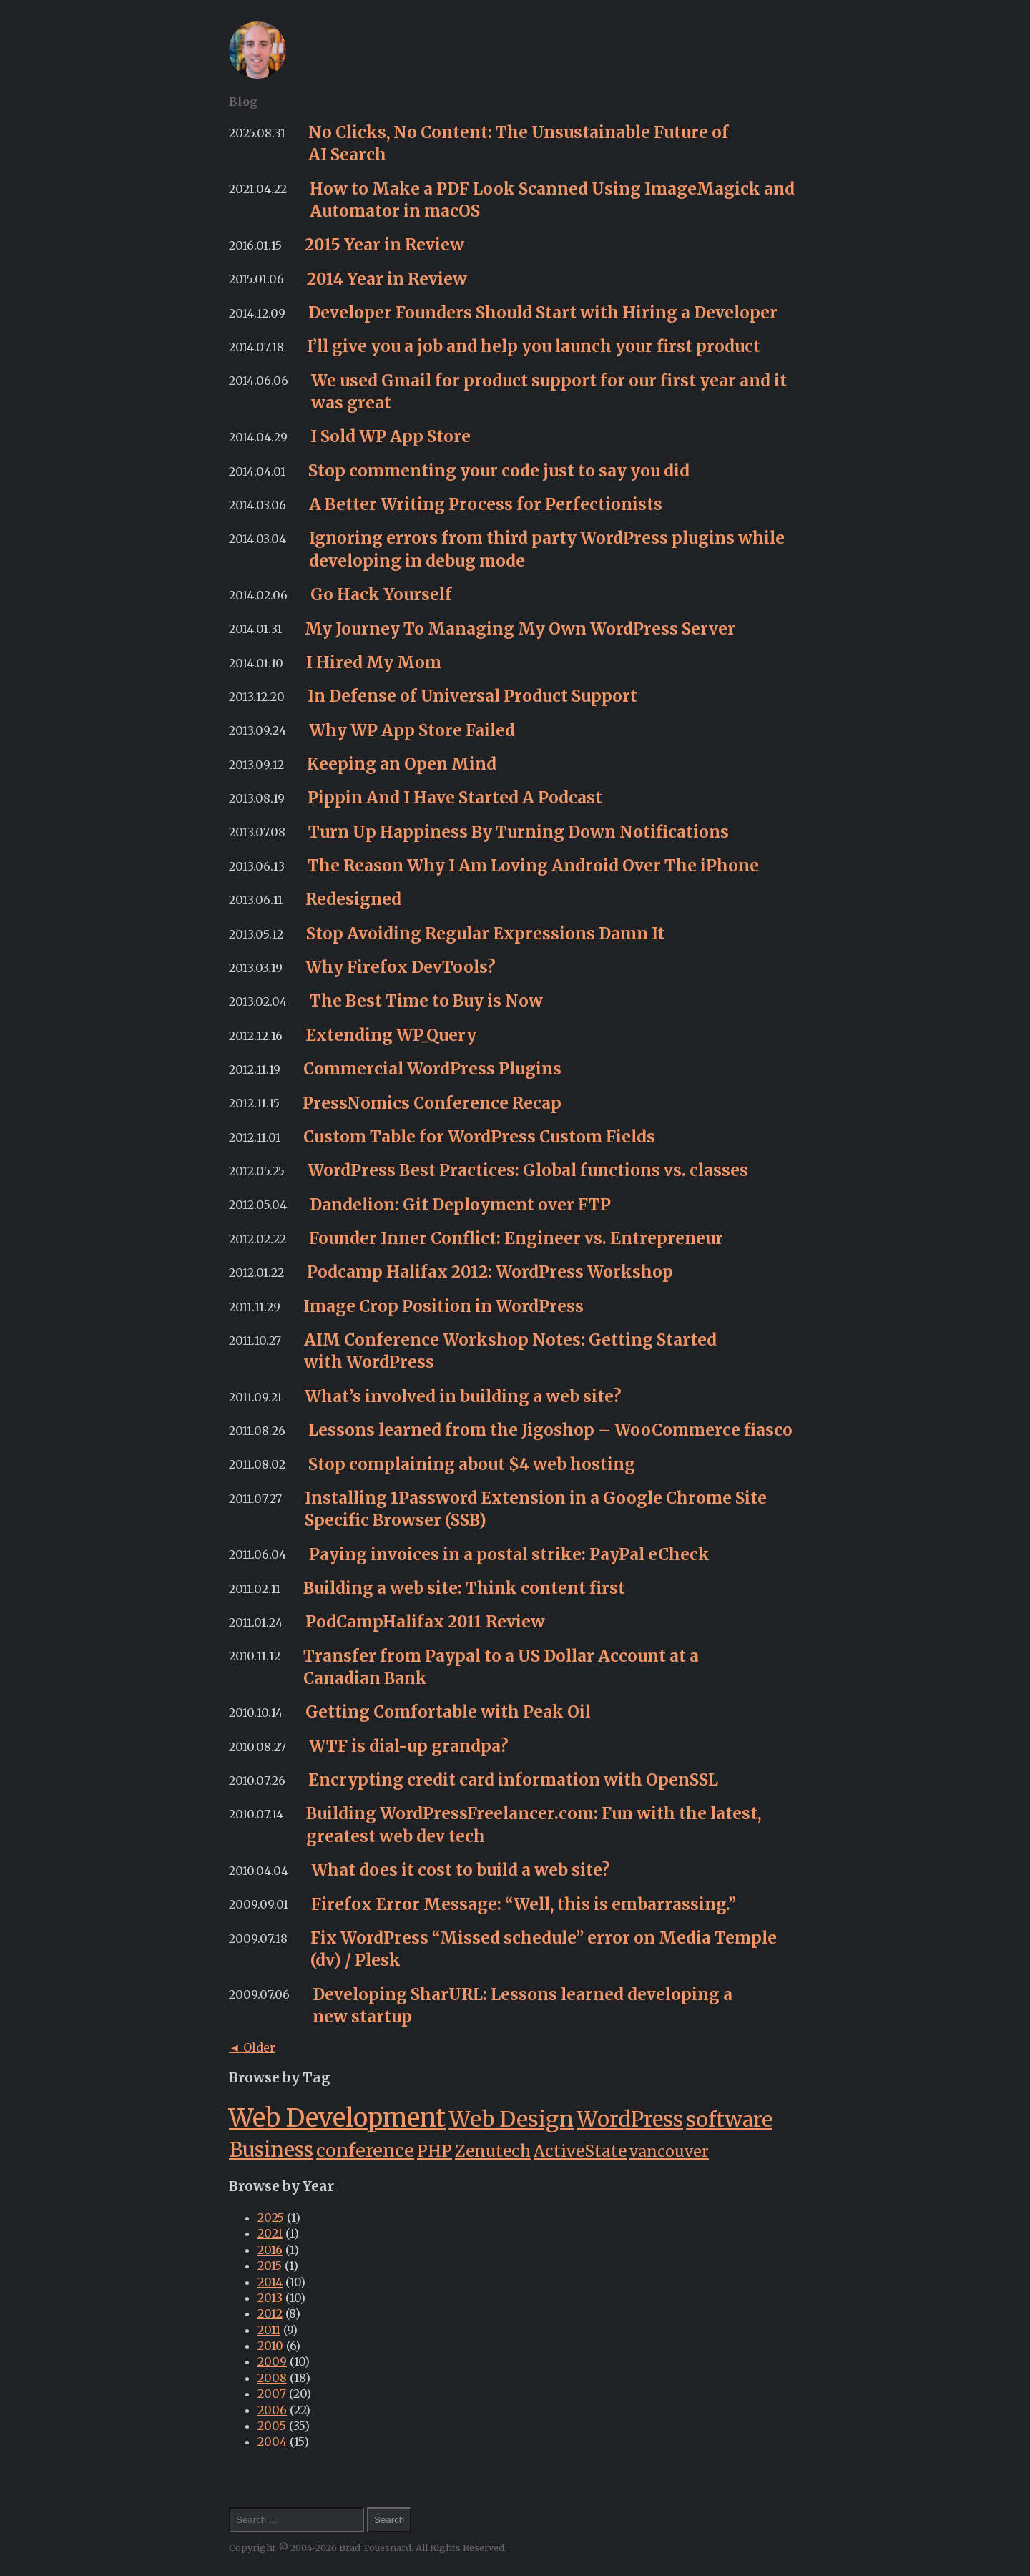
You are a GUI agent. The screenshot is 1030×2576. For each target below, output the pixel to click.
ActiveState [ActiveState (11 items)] (580, 2151)
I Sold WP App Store (390, 436)
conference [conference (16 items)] (365, 2150)
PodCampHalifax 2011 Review (425, 1622)
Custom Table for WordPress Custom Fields (479, 1137)
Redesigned (353, 899)
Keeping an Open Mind (401, 764)
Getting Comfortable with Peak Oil (448, 1712)
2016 (270, 2250)
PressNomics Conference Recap (432, 1103)
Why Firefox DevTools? (400, 967)
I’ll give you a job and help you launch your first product (533, 346)
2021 (270, 2233)
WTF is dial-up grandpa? (409, 1746)
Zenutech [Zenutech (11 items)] (493, 2151)
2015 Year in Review (384, 245)
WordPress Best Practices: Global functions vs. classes (528, 1170)
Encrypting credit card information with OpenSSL (513, 1780)
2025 (271, 2217)
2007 (272, 2393)
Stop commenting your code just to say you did (499, 471)
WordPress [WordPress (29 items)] (630, 2119)
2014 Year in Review (387, 279)
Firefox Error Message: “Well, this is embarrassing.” (523, 1904)
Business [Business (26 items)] (271, 2150)
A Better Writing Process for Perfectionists (485, 504)
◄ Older (252, 2047)
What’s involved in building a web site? (463, 1396)
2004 (272, 2441)
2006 (272, 2410)
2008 (272, 2378)
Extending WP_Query (390, 1035)
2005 (272, 2426)
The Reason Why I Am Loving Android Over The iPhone (533, 866)
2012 (270, 2313)
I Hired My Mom (373, 662)
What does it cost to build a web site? (460, 1870)
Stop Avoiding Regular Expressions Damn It (485, 934)
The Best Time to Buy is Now (426, 1001)
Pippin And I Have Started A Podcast (455, 798)
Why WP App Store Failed (412, 730)
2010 (270, 2346)
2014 (270, 2282)
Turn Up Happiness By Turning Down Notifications (518, 832)
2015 (270, 2265)
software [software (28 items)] (729, 2119)
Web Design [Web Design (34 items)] (511, 2119)
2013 (270, 2298)
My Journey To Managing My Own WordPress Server (520, 629)
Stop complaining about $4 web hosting (471, 1464)
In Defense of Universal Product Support (472, 696)
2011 (269, 2330)
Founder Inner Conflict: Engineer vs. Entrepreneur (516, 1238)
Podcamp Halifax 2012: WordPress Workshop (490, 1272)
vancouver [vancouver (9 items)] (669, 2151)
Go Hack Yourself (381, 594)
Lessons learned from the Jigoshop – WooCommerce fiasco (550, 1430)
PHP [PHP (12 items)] (434, 2150)
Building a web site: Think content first (464, 1588)
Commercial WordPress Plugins (432, 1069)
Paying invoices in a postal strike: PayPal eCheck (509, 1554)
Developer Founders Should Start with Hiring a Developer (543, 313)
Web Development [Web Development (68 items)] (337, 2117)
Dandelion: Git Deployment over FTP (460, 1205)
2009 (272, 2361)
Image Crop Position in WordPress (443, 1306)
